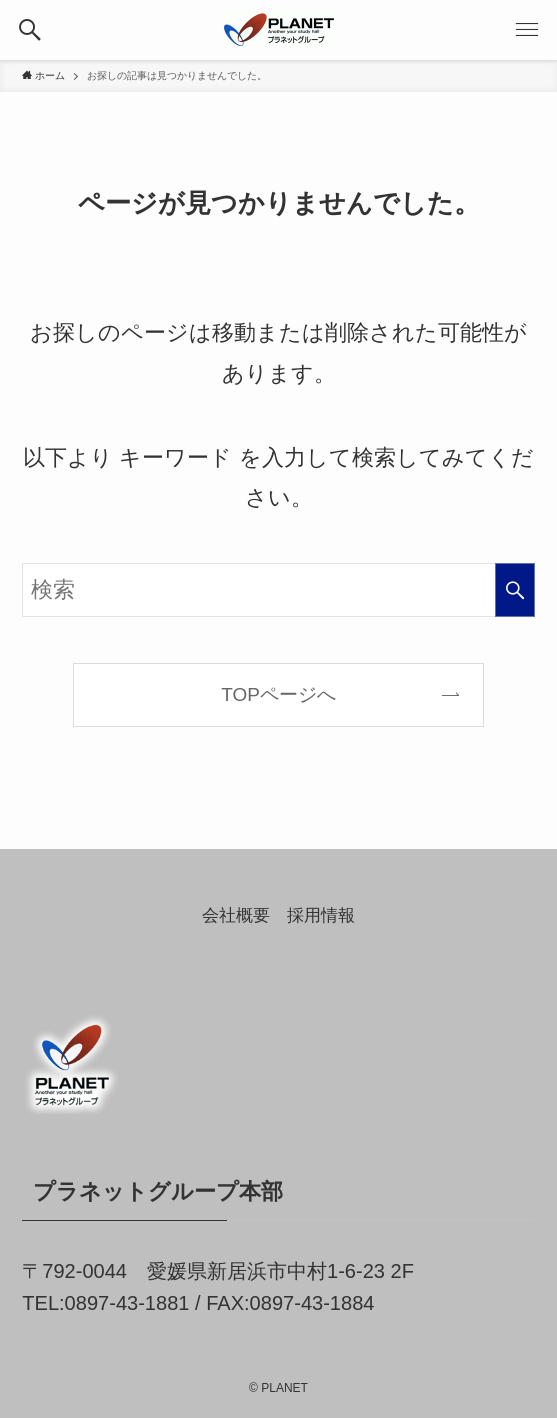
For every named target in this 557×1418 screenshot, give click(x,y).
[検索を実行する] (515, 590)
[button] (30, 30)
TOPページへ (278, 694)
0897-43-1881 (127, 1303)
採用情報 (321, 915)
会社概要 (236, 915)
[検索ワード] (278, 590)
